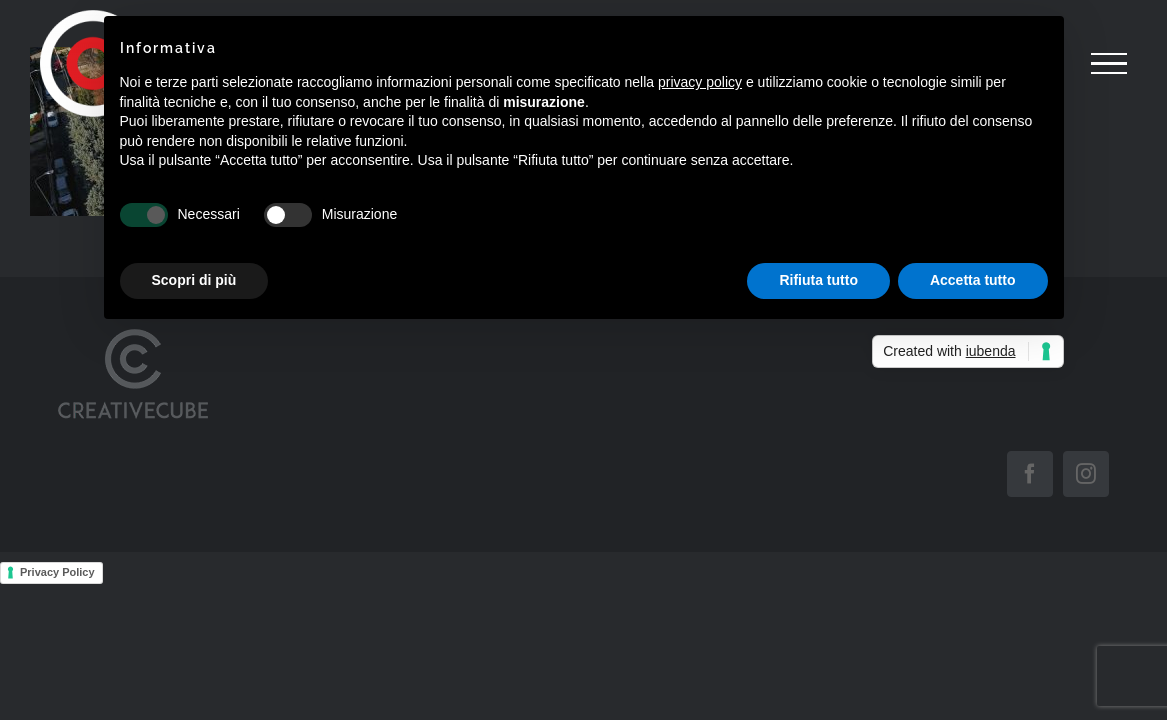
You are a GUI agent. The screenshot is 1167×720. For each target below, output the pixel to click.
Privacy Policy (57, 572)
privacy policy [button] (700, 82)
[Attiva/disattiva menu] (1109, 64)
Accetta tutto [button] (973, 280)
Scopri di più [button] (194, 280)
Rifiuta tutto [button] (818, 280)
